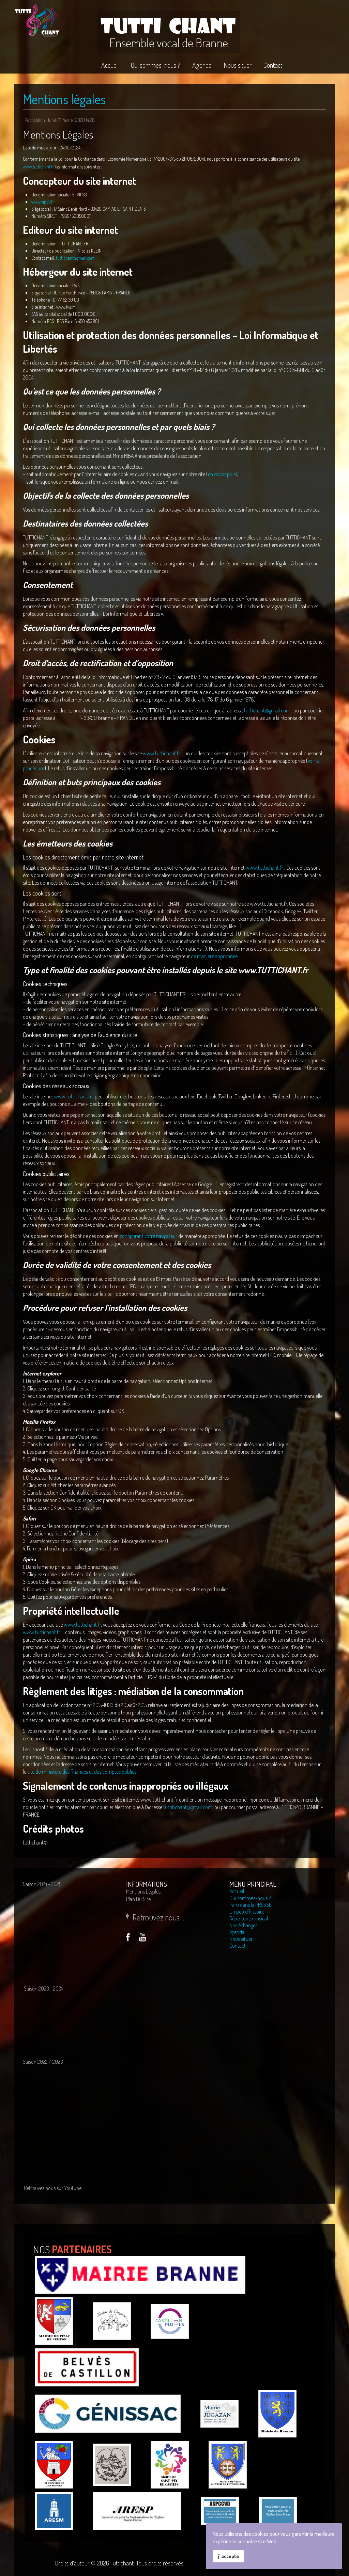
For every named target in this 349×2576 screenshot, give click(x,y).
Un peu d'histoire (246, 1911)
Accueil (236, 1891)
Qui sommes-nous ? (250, 1898)
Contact (237, 1945)
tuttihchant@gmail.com (187, 1807)
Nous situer (241, 1938)
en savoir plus (222, 474)
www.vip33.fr (42, 202)
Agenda (236, 1932)
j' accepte (228, 2556)
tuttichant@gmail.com (75, 258)
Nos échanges (243, 1925)
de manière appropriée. (215, 956)
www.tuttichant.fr (38, 167)
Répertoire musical (248, 1918)
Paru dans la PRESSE (250, 1904)
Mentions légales (64, 99)
